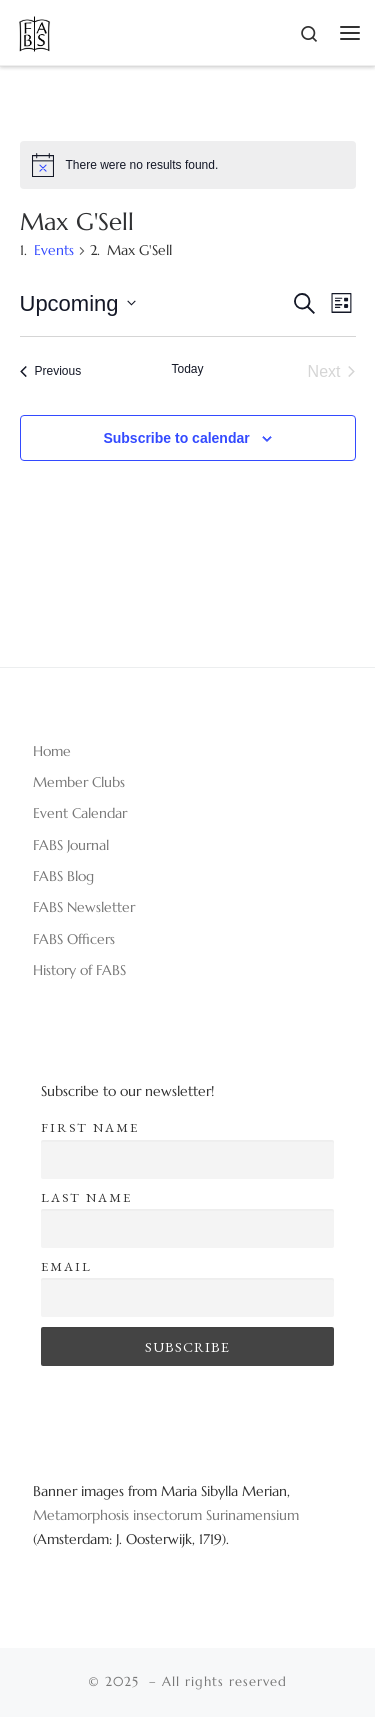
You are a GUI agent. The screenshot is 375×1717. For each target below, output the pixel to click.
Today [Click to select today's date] (187, 369)
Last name (86, 1197)
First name (90, 1127)
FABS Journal (71, 845)
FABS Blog (63, 876)
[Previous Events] (51, 372)
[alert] (188, 165)
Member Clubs (79, 782)
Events (54, 250)
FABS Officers (74, 939)
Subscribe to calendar (176, 438)
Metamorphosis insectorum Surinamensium (166, 1515)
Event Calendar (80, 813)
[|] (34, 30)
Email (66, 1266)
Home (52, 751)
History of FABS (79, 970)
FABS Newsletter (84, 907)
